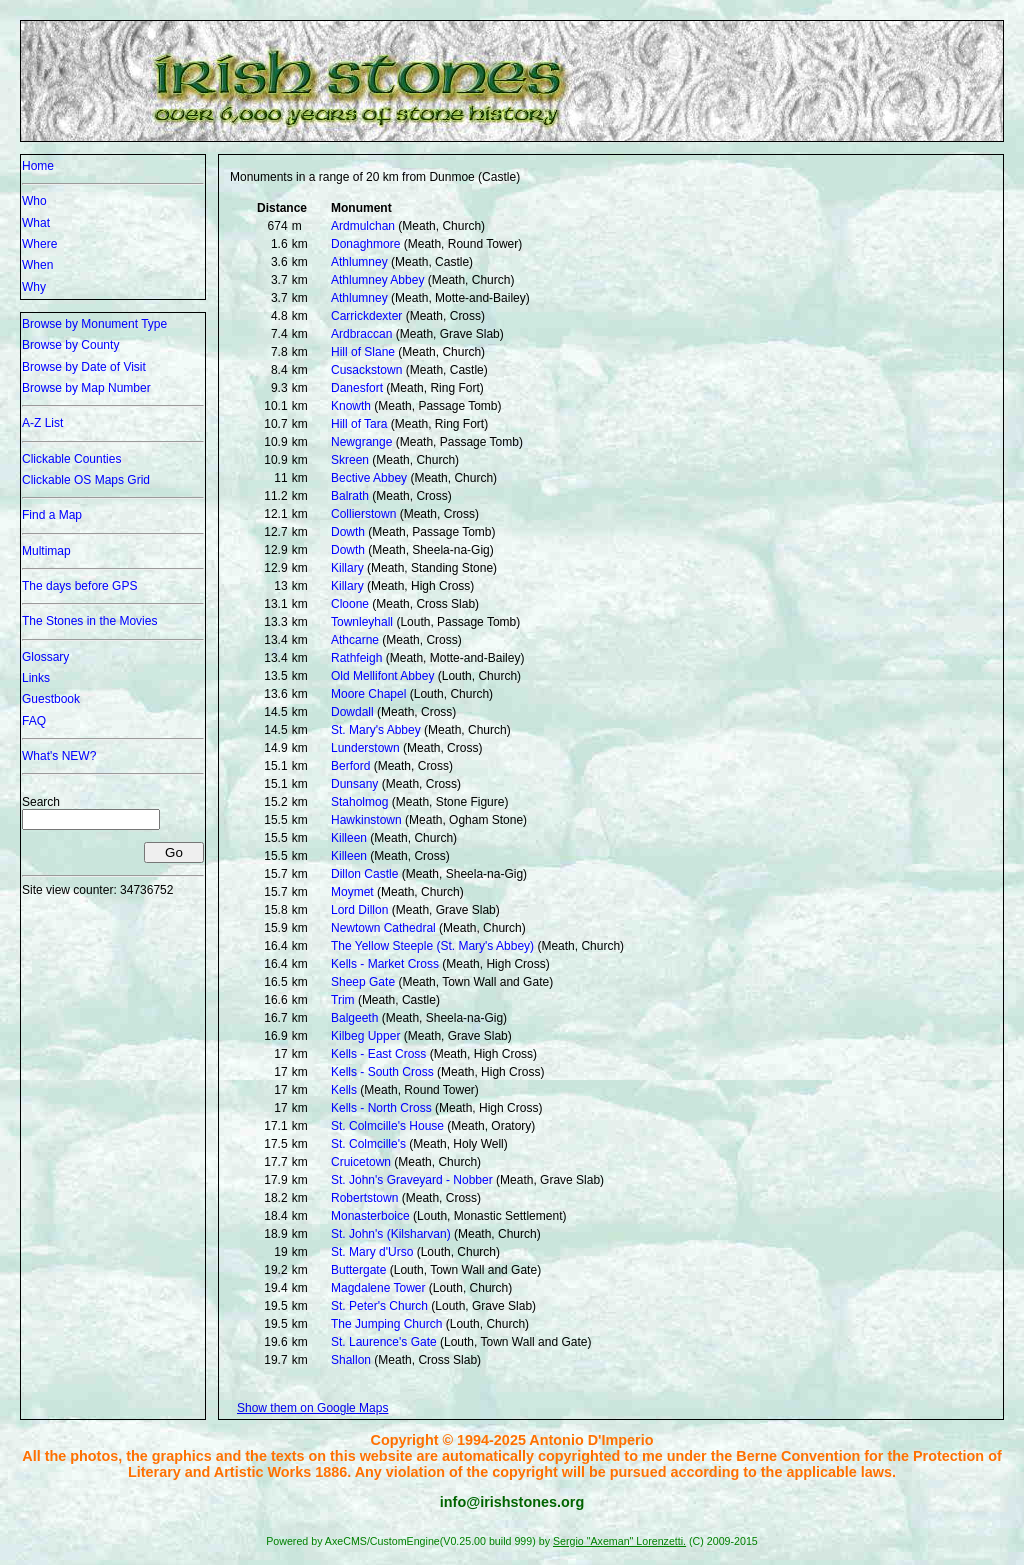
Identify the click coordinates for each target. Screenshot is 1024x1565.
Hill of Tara (359, 424)
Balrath (350, 496)
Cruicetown (361, 1162)
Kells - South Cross (382, 1072)
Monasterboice (370, 1216)
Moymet (352, 892)
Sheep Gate (363, 982)
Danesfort (357, 388)
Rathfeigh (356, 658)
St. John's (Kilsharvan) (391, 1234)
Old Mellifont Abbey (382, 676)
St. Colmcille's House (387, 1126)
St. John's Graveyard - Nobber (412, 1180)
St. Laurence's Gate (384, 1342)
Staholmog (359, 802)
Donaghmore (365, 244)
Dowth (348, 532)
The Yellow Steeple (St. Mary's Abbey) (432, 946)
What (36, 223)
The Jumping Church (386, 1324)
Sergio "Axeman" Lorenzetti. (619, 1541)
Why (34, 287)
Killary (347, 568)
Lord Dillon (359, 910)
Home (38, 166)
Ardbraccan (361, 334)
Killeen (349, 838)
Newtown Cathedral (383, 928)
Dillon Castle (364, 874)
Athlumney (359, 262)
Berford (350, 766)
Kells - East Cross (378, 1054)
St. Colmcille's (368, 1144)
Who (34, 201)
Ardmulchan (363, 226)
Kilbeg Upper (365, 1036)
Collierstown (363, 514)
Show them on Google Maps (312, 1408)
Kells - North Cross (381, 1108)
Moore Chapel (368, 694)
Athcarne (355, 640)
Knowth (351, 406)
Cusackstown (366, 370)
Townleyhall (362, 622)
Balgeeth (354, 1018)
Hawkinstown (366, 820)
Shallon (351, 1360)
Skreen (350, 460)
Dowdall (352, 712)
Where (39, 244)
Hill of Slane (363, 352)
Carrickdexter (366, 316)
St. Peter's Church (379, 1306)
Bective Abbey (369, 478)
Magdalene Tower (378, 1288)
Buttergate (358, 1270)
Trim (343, 1000)
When (37, 265)
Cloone (350, 604)
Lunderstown (365, 748)
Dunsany (354, 784)
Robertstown (364, 1198)
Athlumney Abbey (377, 280)
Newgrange (361, 442)
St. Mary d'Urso (372, 1252)
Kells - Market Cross (385, 964)
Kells (344, 1090)
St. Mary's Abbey (376, 730)
